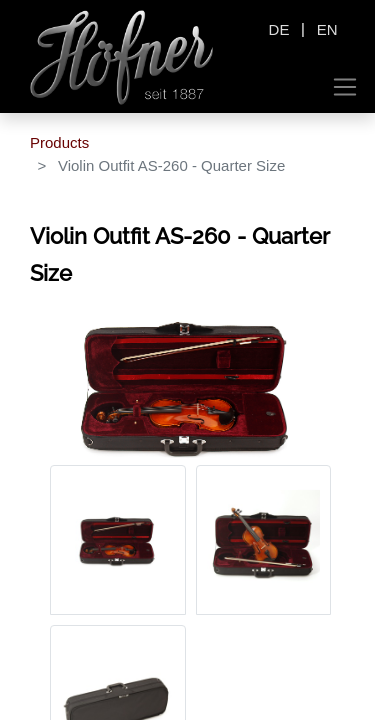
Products (59, 142)
